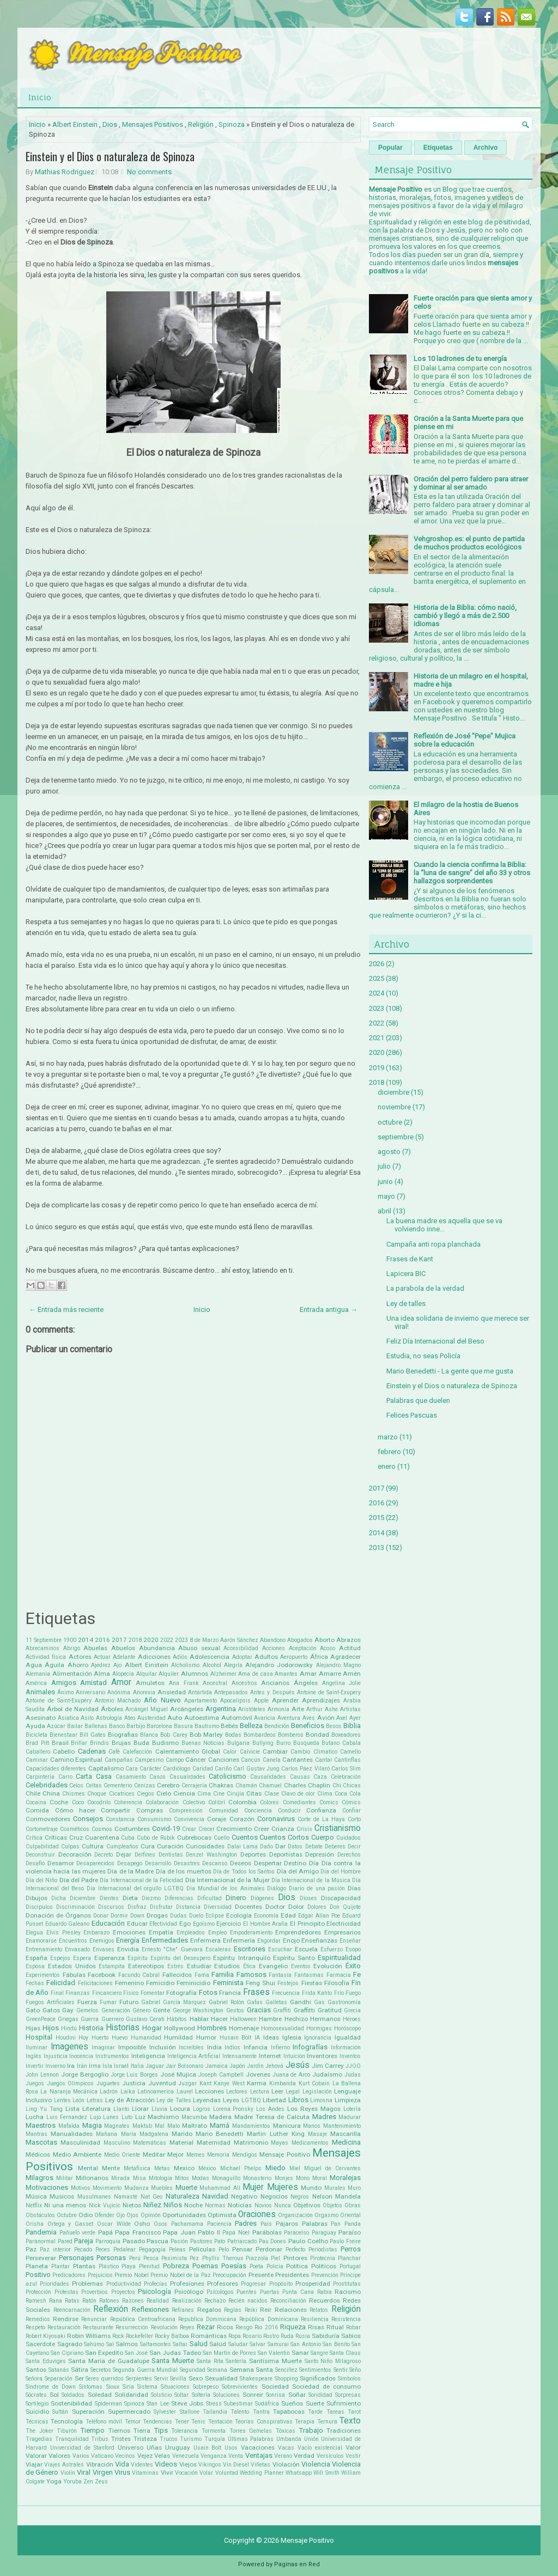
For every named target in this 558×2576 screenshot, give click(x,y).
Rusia (302, 2336)
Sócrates (36, 2394)
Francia (230, 1993)
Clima (324, 1793)
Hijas (33, 2028)
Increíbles (191, 2047)
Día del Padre (78, 1880)
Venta (235, 2455)
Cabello (64, 1751)
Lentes (62, 2100)
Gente (161, 2010)
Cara (131, 1768)
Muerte (186, 2187)
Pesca (151, 2258)
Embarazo (96, 1932)
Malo (173, 2125)
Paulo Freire (345, 2241)
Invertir (35, 2066)
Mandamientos (251, 2125)
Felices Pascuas (411, 1415)
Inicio (39, 97)
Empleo (217, 1932)
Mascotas (41, 2142)
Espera (82, 1958)
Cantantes (297, 1759)
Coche (59, 1802)
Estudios (227, 1966)
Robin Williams (89, 2336)
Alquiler (169, 1673)
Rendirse (65, 2319)
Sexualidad (221, 2378)
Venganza (214, 2455)
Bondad (317, 1734)
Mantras (36, 2134)
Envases (103, 1949)
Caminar (37, 1759)
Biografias (123, 1734)
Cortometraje (42, 1829)
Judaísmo (327, 2074)
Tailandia (215, 2411)
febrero (389, 1452)
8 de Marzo (204, 1640)
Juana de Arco (291, 2074)
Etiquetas (438, 147)
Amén (352, 1673)
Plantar (60, 2266)
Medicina (346, 2142)
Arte (298, 1709)
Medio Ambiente (77, 2154)
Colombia (242, 1802)
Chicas (352, 1785)
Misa (139, 2178)
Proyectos (123, 2292)
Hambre (270, 2019)
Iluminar (36, 2047)
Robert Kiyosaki (45, 2336)
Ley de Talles (173, 2100)
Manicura (287, 2125)
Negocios (274, 2196)
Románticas (209, 2336)
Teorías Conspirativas (263, 2421)
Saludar (238, 2344)
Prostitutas (347, 2283)
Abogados (300, 1640)
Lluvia (159, 2109)
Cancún (250, 1759)
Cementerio (118, 1785)
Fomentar (153, 1993)
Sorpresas (348, 2394)
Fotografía (181, 1993)
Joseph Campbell (221, 2074)
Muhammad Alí (219, 2188)
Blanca (149, 1734)
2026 (376, 964)
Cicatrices (122, 1793)
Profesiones (187, 2283)
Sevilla (178, 2378)
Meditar (154, 2154)
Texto (350, 2421)
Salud (199, 2344)
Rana (55, 2300)
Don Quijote (345, 1906)
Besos (334, 1726)
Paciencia (219, 2223)
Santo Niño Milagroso (333, 2361)
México (207, 2168)
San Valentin (274, 2353)
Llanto (121, 2109)
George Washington (198, 2010)
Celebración (346, 1776)
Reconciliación (288, 2300)
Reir (265, 2309)
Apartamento (200, 1700)
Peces (102, 2249)
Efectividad (163, 1923)
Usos (231, 2447)
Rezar (206, 2327)
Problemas (87, 2283)
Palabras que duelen (418, 1400)
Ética (249, 1966)
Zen (88, 2481)
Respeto (35, 2327)
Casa (104, 1776)
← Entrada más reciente (66, 1309)
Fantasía (280, 1975)
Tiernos (119, 2430)
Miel (294, 2168)
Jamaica (216, 2066)
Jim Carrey (328, 2066)
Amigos (63, 1682)
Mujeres (282, 2187)
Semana (217, 2369)
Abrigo (71, 1648)
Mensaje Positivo (284, 2154)
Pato (219, 2241)
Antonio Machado (118, 1700)
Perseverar (41, 2258)
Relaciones (291, 2309)
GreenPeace (41, 2019)
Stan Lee (157, 2403)
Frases (256, 1992)
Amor (121, 1682)
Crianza (282, 1829)
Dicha (58, 1898)
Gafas (255, 2002)
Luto (127, 2117)
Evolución (327, 1966)
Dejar (123, 1854)
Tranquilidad (72, 2439)
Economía (266, 1915)
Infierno (280, 2047)
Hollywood (179, 2028)
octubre (390, 1122)
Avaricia (264, 1718)
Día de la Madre (130, 1871)
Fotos (208, 1992)
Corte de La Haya (321, 1819)
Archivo (486, 147)
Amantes (286, 1673)
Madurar (349, 2117)
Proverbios (94, 2292)
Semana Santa (251, 2369)
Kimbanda (282, 2083)
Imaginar (103, 2047)
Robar (353, 2327)
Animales (40, 1692)
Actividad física (46, 1657)
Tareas (335, 2411)
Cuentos (245, 1837)
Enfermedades (165, 1940)
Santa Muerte (172, 2361)
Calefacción (137, 1751)
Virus (122, 2472)
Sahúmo (94, 2344)
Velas (162, 2455)
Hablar (199, 2019)
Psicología (154, 2291)
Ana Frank (184, 1683)
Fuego (353, 1993)
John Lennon (42, 2074)
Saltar (180, 2344)
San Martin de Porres (229, 2353)
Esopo (353, 1949)
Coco (78, 1802)
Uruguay (177, 2447)
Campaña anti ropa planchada (433, 1244)
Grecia (352, 2010)
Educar (137, 1923)
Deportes (253, 1854)
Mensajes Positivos (152, 124)
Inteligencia (148, 2056)
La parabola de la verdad (425, 1288)
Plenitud (149, 2266)
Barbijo (135, 1726)
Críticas (56, 1837)
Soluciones (226, 2394)
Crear (189, 1829)
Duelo (196, 1915)
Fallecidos (177, 1975)
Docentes (248, 1906)
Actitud (350, 1648)
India (214, 2047)
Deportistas (285, 1854)
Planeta (37, 2266)
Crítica (34, 1837)
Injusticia (56, 2056)
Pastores (201, 2241)
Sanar (300, 2353)
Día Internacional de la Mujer (227, 1880)
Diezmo (151, 1898)
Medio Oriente (122, 2154)
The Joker (39, 2430)
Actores (80, 1657)
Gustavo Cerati (145, 2019)
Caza (320, 1776)
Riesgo (243, 2327)
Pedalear (124, 2249)
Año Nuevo (162, 1700)
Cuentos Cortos (284, 1837)
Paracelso (296, 2232)
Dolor (296, 1906)
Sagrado (69, 2344)
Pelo (224, 2249)
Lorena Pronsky (233, 2109)
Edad (288, 1915)
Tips (161, 2430)
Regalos (209, 2309)
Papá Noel (236, 2232)
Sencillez (286, 2369)
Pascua (157, 2241)
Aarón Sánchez (239, 1640)
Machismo (163, 2117)
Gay (68, 2010)
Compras (149, 1810)
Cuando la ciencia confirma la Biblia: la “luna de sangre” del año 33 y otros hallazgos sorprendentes (472, 872)
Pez (194, 2258)
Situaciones (175, 2386)
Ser (79, 2378)
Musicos (62, 2196)
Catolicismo (227, 1776)
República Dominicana (268, 2319)
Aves (308, 1718)
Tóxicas (285, 2430)
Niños (172, 2205)
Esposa (35, 1966)
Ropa (234, 2336)
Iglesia (291, 2037)
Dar (280, 1846)
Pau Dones (273, 2241)
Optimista (222, 2215)
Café (114, 1751)
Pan (336, 2223)
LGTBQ (251, 2100)
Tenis (198, 2421)
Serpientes (139, 2378)
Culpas (70, 1846)
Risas (316, 2327)
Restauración (64, 2327)
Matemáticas (149, 2142)
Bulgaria (238, 1743)
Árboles (112, 1709)
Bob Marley (206, 1734)
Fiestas (311, 1983)
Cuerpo (322, 1837)
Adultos (266, 1657)
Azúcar (56, 1726)
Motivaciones (47, 2187)
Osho (142, 2223)
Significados (318, 2378)
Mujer (253, 2187)
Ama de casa (255, 1673)
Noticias (240, 2205)
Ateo (129, 1718)
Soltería (201, 2394)
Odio (85, 2215)
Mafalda (69, 2125)
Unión (311, 2439)
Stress (214, 2403)
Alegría (233, 1665)
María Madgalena (144, 2134)
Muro (354, 2188)
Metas (162, 2168)
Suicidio (37, 2411)
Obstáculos (40, 2215)
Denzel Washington (211, 1854)
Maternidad (214, 2142)
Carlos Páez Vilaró (305, 1768)
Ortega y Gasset (70, 2223)
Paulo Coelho (308, 2241)
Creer (261, 1829)
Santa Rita (210, 2361)
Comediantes (299, 1802)
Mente (111, 2168)
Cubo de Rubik (156, 1837)
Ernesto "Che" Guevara (172, 1949)
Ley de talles (406, 1303)
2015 (376, 1517)
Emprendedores (298, 1932)
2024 (376, 993)
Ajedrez (101, 1665)
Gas (319, 2002)
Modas (200, 2178)
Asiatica (68, 1718)
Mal (160, 2125)
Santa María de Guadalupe (108, 2361)
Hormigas (319, 2028)
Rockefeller (139, 2336)
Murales (334, 2188)
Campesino (149, 1759)
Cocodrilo (99, 1802)
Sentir (340, 2369)
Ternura (327, 2421)
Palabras (314, 2223)
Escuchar (280, 1949)
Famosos (251, 1974)
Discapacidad (341, 1898)
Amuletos (150, 1683)
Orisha (35, 2223)
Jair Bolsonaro (184, 2066)
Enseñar (350, 1940)
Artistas (350, 1709)
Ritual (335, 2327)
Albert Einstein (75, 124)
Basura (183, 1726)
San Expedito (104, 2353)
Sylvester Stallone (176, 2411)
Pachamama (187, 2223)
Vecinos (125, 2455)
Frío (339, 1993)
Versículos (330, 2455)
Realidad (158, 2300)
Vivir (167, 2472)
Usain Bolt (207, 2447)
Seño (355, 2369)
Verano (283, 2455)
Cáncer (195, 1759)
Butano (330, 1743)
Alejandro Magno (338, 1665)
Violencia (315, 2464)
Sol (54, 2394)
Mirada (120, 2178)
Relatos (319, 2309)
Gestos (235, 2010)
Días (354, 1888)
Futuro (128, 2002)
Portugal (350, 2266)
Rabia (324, 2292)
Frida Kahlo (317, 1993)
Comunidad (223, 1810)
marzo (388, 1437)
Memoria (218, 2154)
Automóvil (236, 1718)
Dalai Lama (242, 1846)
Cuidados (348, 1837)
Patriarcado (242, 2241)
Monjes (284, 2178)
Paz (31, 2249)
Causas (300, 1776)
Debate (314, 1846)
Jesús (298, 2065)
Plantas (84, 2266)
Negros (299, 2196)
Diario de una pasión (317, 1888)
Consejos (88, 1819)
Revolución (164, 2327)
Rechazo (215, 2300)
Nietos (132, 2205)
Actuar (102, 1657)
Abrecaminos (42, 1648)
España (36, 1958)
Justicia (133, 2083)
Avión (326, 1718)
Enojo (291, 1940)
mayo (386, 1196)
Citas (254, 1793)
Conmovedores (48, 1819)
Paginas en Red (297, 2564)
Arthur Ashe (322, 1709)
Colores (269, 1802)
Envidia (128, 1949)
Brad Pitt (37, 1743)
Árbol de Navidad (73, 1709)
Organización (295, 2215)
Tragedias (39, 2439)
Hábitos (177, 2019)
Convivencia (189, 1819)
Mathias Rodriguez (64, 172)
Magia (92, 2125)
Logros (201, 2109)
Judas (352, 2074)
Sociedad (275, 2386)
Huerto (100, 2037)
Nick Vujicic (104, 2205)
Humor (206, 2037)
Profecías (155, 2283)
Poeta (256, 2266)
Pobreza (176, 2266)
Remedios (38, 2319)
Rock (118, 2336)
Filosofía (336, 1983)
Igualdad (348, 2037)
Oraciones (257, 2214)
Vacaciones (258, 2447)
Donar (100, 1915)
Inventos (350, 2056)
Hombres (212, 2028)
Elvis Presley (63, 1932)
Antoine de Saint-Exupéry (59, 1700)
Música (36, 2196)
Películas (202, 2249)
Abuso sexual (199, 1648)
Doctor (275, 1906)
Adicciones (154, 1657)
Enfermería (239, 1940)
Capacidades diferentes (56, 1768)
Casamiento (131, 1776)
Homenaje (244, 2028)
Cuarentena (102, 1837)
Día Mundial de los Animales (225, 1888)
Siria (128, 2386)
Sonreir (252, 2394)
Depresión (319, 1854)
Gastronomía (344, 2002)
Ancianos (275, 1683)
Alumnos (194, 1673)
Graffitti (304, 2010)
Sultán (60, 2411)
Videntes (142, 2464)
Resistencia (346, 2319)
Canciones (223, 1759)
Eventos (301, 1966)
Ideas (271, 2037)
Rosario (252, 2336)
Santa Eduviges (46, 2361)
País (266, 2223)
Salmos (127, 2344)
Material (181, 2142)
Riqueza (293, 2327)
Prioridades (54, 2283)
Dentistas (171, 1854)
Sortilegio (37, 2403)
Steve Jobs (187, 2403)
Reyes (187, 2327)
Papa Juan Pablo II (191, 2232)
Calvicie (250, 1751)
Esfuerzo (331, 1949)
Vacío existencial (320, 2447)
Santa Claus (345, 2353)
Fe (357, 1974)
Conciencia (258, 1810)
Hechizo (296, 2019)
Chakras (221, 1785)
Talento (240, 2411)
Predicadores (69, 2275)
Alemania (38, 1673)
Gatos (51, 2010)
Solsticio (161, 2394)
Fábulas (74, 1975)
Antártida (200, 1692)
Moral (319, 2178)
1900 (69, 1640)
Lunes (111, 2117)
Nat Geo (151, 2196)
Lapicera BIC (406, 1273)
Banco (117, 1726)
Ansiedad (171, 1692)
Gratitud (330, 2010)
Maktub (142, 2125)
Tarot (354, 2411)
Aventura (288, 1718)
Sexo (196, 2378)
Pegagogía (152, 2249)
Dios (109, 124)
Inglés (33, 2056)
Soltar (181, 2394)
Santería (236, 2361)
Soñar (297, 2394)
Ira (71, 2066)
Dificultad (209, 1898)
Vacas (286, 2447)
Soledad (100, 2394)
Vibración (99, 2464)
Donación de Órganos (58, 1915)
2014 (85, 1640)
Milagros (39, 2178)
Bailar (75, 1726)
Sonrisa (275, 2394)
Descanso (214, 1863)
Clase (271, 1793)
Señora (34, 2378)
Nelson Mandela (336, 2196)
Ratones (109, 2300)
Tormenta (214, 2430)
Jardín (255, 2066)
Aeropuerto (293, 1657)
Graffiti (282, 2010)
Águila (54, 1665)
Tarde (315, 2411)
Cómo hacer (75, 1810)
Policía (274, 2266)
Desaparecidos (95, 1863)
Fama (202, 1975)
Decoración (75, 1854)
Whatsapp (299, 2472)
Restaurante (98, 2327)
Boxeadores (346, 1734)
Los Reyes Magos (314, 2109)
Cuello (221, 1837)
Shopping (286, 2378)
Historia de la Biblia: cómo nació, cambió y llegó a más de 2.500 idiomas (465, 615)
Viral (83, 2472)
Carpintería (40, 1776)
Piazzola (257, 2258)
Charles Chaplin (307, 1785)
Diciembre (82, 1898)
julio (384, 1166)
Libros (298, 2100)
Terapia (304, 2421)
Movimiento (107, 2188)
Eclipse (214, 1915)
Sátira (79, 2369)
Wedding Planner (261, 2472)
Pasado (134, 2241)
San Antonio (305, 2344)
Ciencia (184, 1793)
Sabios (351, 2336)
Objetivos (306, 2205)
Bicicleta (36, 1734)
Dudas (178, 1915)
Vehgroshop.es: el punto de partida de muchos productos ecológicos (469, 543)
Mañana (106, 2134)
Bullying (263, 1743)
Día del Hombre (340, 1871)
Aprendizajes (321, 1700)
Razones (133, 2300)
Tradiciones (343, 2430)
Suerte (315, 2403)
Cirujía (235, 1793)
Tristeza (145, 2439)
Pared (65, 2241)
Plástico (109, 2266)
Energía (128, 1940)
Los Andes (270, 2109)
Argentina (220, 1709)
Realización (187, 2300)
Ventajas (258, 2455)
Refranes (183, 2309)
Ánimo (65, 1692)
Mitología (160, 2178)
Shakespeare (256, 2378)
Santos (36, 2369)
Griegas (68, 2019)
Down (137, 1915)
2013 (376, 1547)
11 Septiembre (44, 1640)
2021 (376, 1038)
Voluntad (226, 2472)
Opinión (151, 2215)
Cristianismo (337, 1828)
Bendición (276, 1726)
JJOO (353, 2066)
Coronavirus (276, 1819)
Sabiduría (325, 2336)
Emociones (129, 1932)
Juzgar (187, 2083)
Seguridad (192, 2369)
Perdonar (269, 2249)
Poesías (233, 2266)
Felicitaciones (95, 1983)
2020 (151, 1640)
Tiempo (93, 2430)
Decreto (103, 1854)
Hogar (152, 2028)
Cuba (128, 1837)
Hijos (51, 2028)
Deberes (335, 1846)
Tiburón (67, 2430)
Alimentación (72, 1673)
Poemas (205, 2266)
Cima (204, 1793)
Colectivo (194, 1802)
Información (346, 2047)
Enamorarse (41, 1940)
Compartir (115, 1810)
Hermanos (325, 2019)
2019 (376, 1068)
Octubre (67, 2215)
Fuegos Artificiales (50, 2002)
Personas (111, 2258)
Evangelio (273, 1966)
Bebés (229, 1726)
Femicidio (160, 1983)
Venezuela (185, 2455)
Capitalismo (106, 1768)
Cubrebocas (194, 1837)
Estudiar (199, 1966)
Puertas (270, 2292)
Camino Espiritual (76, 1759)
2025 (376, 978)
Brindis (99, 1743)
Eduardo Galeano (67, 1923)
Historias (123, 2027)
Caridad (202, 1768)
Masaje (317, 2134)
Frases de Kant (409, 1259)
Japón (237, 2066)
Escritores (249, 1949)
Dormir (119, 1915)
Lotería (352, 2109)
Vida (122, 2464)
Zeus (101, 2481)
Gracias (259, 2010)
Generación (115, 2010)
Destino (295, 1863)
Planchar (349, 2258)
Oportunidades (184, 2215)
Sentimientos (315, 2369)
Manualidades (72, 2134)
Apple (261, 1700)
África (319, 1657)
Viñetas (260, 2464)
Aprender (285, 1700)
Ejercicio (228, 1923)
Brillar (79, 1743)
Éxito (353, 1966)
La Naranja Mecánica (69, 2091)
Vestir (353, 2455)
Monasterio (257, 2178)
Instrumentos (112, 2056)
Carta (84, 1776)
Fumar (108, 2002)
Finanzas (77, 1993)
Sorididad (320, 2394)
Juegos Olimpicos (70, 2083)
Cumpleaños (122, 1846)
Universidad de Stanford (82, 2447)
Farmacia (338, 1975)
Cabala (351, 1743)
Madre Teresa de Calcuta (272, 2117)
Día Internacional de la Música (310, 1880)
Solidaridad (131, 2394)
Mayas (279, 2142)
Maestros (41, 2125)
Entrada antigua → (328, 1309)
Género (141, 2010)
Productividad (123, 2283)
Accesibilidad (240, 1648)
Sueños (292, 2403)
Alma (102, 1673)
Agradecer (345, 1657)
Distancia (188, 1906)
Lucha (35, 2117)
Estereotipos (146, 1966)
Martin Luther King (275, 2134)
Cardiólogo (176, 1768)
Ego (185, 1923)
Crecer (206, 1829)
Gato (33, 2010)
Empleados (191, 1932)
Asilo (87, 1718)
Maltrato (194, 2125)
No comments (149, 172)
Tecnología (67, 2421)
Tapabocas (289, 2411)
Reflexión (110, 2309)
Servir (161, 2378)
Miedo (275, 2168)
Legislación (317, 2091)
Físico (130, 1993)
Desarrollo (158, 1863)
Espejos (60, 1958)
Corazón (241, 1819)
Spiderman (108, 2403)
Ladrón (109, 2091)
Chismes (73, 1793)
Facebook (102, 1975)
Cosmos (102, 1829)
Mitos (182, 2178)
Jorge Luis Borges (135, 2074)
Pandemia (41, 2232)
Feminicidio (193, 1983)
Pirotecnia (322, 2258)
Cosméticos (74, 1829)
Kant (205, 2083)
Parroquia (107, 2241)
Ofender (104, 2215)
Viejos (188, 2464)
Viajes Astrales (64, 2464)
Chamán (246, 1785)
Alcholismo (185, 1665)
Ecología (239, 1915)
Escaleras (218, 1949)
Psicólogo (188, 2292)
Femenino (129, 1983)
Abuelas (95, 1648)
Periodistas (322, 2249)
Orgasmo (326, 2215)
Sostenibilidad (71, 2403)
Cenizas (144, 1785)
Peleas (177, 2249)
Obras (352, 2205)
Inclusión (162, 2047)
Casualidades (187, 1776)
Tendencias (157, 2421)
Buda (141, 1743)
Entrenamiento (44, 1949)
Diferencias (179, 1898)
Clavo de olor (298, 1793)
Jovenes (258, 2074)
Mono (303, 2178)
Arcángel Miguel (146, 1709)
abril (384, 1211)
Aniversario (90, 1692)
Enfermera (205, 1940)
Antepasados (231, 1692)
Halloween (243, 2019)
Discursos (111, 1906)
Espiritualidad (339, 1958)
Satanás (58, 2369)
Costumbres (132, 1829)
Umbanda (288, 2439)
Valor (353, 2447)
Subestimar (238, 2403)
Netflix (34, 2205)
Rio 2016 (265, 2327)
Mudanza (136, 2188)
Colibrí (216, 1802)
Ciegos (145, 1793)
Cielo (163, 1793)
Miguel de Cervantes (332, 2168)
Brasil (60, 1743)
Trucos (169, 2439)
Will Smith (326, 2472)
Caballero (38, 1751)
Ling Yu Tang (44, 2109)
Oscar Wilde (114, 2223)
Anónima (118, 1692)
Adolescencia (209, 1657)
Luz (140, 2117)
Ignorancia (317, 2037)
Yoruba (72, 2481)
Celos (76, 1785)
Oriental (350, 2215)
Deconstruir (40, 1854)
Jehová (274, 2066)
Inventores (322, 2056)
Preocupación (229, 2275)
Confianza (321, 1810)
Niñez (152, 2205)
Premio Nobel (131, 2275)
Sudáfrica (267, 2403)
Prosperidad (312, 2283)
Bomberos (291, 1734)
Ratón (89, 2300)
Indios (232, 2047)
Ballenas (95, 1726)
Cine (219, 1793)
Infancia (256, 2047)
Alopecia (123, 1673)
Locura (180, 2109)
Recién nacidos (248, 2300)
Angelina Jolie (341, 1683)
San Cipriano (67, 2353)
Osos (160, 2223)
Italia (137, 2066)
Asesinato (41, 1718)
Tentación (220, 2421)
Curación (170, 1846)
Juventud (162, 2083)
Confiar (351, 1810)
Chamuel (270, 1785)
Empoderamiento (251, 1932)
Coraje (216, 1819)
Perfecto (295, 2249)
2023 (181, 1640)
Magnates (117, 2125)
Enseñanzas (319, 1940)
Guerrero (112, 2019)
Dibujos (36, 1898)
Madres (324, 2117)
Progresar (253, 2283)
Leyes (231, 2100)
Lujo (95, 2117)
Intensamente (239, 2056)
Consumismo (154, 1819)
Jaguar (154, 2066)
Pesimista (174, 2258)
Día (314, 1863)
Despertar (268, 1863)
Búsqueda (306, 1743)
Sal (110, 2344)
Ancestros (244, 1683)
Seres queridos (105, 2378)
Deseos (240, 1863)
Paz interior (55, 2249)
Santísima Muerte (275, 2361)
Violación (286, 2464)
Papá (105, 2232)
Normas (215, 2205)
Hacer (219, 2019)
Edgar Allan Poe (319, 1915)
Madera (220, 2117)
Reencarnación (71, 2309)
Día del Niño (41, 1880)
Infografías (310, 2047)
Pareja (83, 2241)
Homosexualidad (282, 2028)
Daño (266, 1846)
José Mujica (178, 2074)
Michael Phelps (241, 2168)
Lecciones (209, 2091)
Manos (311, 2125)
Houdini (66, 2037)
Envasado (77, 1949)
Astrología (109, 1718)
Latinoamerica (155, 2091)
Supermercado (129, 2411)
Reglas (232, 2309)
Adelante (124, 1657)
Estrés (175, 1966)
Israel (121, 2066)
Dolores (316, 1906)
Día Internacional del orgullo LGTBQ (135, 1888)
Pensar (242, 2249)
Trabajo (311, 2430)
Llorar (140, 2109)
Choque (96, 1793)
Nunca (282, 2205)
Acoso (327, 1648)
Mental (88, 2168)
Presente (261, 2275)
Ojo (120, 2215)
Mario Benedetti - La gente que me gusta (449, 1371)
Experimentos (43, 1975)
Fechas (35, 1983)
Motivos (80, 2188)
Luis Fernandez (67, 2117)
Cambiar (275, 1751)
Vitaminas (145, 2472)
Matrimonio (251, 2142)
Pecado (83, 2249)
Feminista (228, 1983)
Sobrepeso (206, 2386)
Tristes (121, 2439)
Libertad (274, 2100)
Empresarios (342, 1932)
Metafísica (137, 2168)
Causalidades (268, 1776)
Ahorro (78, 1665)
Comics (328, 1802)
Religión (201, 124)
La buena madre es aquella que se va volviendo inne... (444, 1225)
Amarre (330, 1673)
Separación (58, 2378)
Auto (174, 1718)
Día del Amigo (298, 1871)
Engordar (269, 1940)
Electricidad (343, 1923)
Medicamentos (310, 2142)
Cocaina (36, 1802)
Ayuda (35, 1726)
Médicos (38, 2154)
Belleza (251, 1726)
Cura (148, 1846)
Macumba (194, 2117)
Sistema (147, 2386)
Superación (88, 2411)
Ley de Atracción (130, 2100)
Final (57, 1993)
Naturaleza (182, 2196)
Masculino (117, 2142)
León (78, 2100)
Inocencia (81, 2056)
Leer (277, 2091)
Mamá (219, 2125)
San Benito (336, 2344)
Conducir (289, 1810)
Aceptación (303, 1648)
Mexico (184, 2168)
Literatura (96, 2109)
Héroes (352, 2019)
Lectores (236, 2091)
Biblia (352, 1726)
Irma (95, 2066)
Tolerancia (184, 2430)
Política (297, 2266)
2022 (166, 1640)
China (51, 1793)
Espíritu (138, 1958)
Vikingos (209, 2464)
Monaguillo (226, 2178)
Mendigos (244, 2154)
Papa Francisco (138, 2232)
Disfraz (137, 1906)
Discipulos (39, 1906)
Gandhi (300, 2002)
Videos (166, 2464)
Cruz (76, 1837)
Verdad (304, 2455)
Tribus (99, 2439)
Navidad (215, 2196)
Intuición (294, 2056)
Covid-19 (166, 1828)
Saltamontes (155, 2344)
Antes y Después (272, 1692)
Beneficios (307, 1726)
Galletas (276, 2002)
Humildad (178, 2037)
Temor (133, 2421)
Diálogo (276, 1888)
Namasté (125, 2196)
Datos (295, 1846)
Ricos (225, 2327)
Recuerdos (324, 2300)
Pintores (295, 2258)
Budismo (165, 1743)
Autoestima (201, 1718)
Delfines (145, 1854)
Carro (65, 1776)
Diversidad (218, 1906)
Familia (222, 1974)
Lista (72, 2109)
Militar (64, 2178)
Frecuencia (286, 1993)
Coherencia (128, 1802)
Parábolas (267, 2232)
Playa (129, 2266)
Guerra (90, 2019)
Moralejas (345, 2178)
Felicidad (60, 1983)
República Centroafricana (142, 2319)
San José (136, 2353)
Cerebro (168, 1785)
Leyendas (207, 2100)
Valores (59, 2455)
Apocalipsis (235, 1700)
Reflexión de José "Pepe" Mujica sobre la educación (464, 740)
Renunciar (94, 2319)
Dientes (109, 1898)
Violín (67, 2472)
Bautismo (207, 1726)
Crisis (304, 1829)
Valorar (36, 2455)
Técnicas (37, 2421)
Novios (263, 2205)
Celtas (94, 1785)
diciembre (393, 1092)
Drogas (157, 1915)
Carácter (150, 1768)
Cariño (223, 1768)
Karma (256, 2083)
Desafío (35, 1863)
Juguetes (108, 2083)
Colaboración (162, 1802)
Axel (341, 1718)
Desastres (187, 1863)
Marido (182, 2134)
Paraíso (349, 2232)
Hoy (83, 2037)
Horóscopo (347, 2028)
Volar (206, 2472)
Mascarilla (345, 2134)
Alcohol (212, 1665)
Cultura (93, 1846)
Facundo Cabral (139, 1975)
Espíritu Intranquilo (241, 1958)
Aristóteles (251, 1709)
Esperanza (109, 1958)
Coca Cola (348, 1793)
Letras (95, 2100)
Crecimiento (234, 1829)
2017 (119, 1640)
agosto (389, 1151)
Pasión (179, 2241)
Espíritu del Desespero (180, 1958)
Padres (246, 2223)
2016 (102, 1640)
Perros (351, 2249)
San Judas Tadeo (175, 2353)
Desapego (129, 1863)
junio (385, 1181)
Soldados (73, 2394)
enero (387, 1466)
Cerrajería (194, 1785)
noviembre (394, 1107)
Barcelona (159, 1726)
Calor (229, 1751)
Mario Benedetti (220, 2134)
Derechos (349, 1854)
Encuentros (73, 1940)
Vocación (186, 2472)
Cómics (351, 1802)
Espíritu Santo (294, 1958)
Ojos (132, 2215)
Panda (352, 2223)
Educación (108, 1923)
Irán (82, 2066)
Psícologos (220, 2292)
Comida (37, 1810)
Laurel (185, 2091)
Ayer (355, 1718)
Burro (283, 1743)
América (36, 1683)
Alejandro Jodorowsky (279, 1665)
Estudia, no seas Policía (423, 1356)
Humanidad (146, 2037)
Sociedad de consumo (326, 2386)
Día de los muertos (183, 1871)
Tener (182, 2421)
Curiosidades (205, 1846)
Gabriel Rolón (226, 2002)
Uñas (154, 2447)
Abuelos (123, 1648)
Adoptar (242, 1657)
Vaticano (102, 2455)
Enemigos (101, 1940)
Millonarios (92, 2178)
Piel (275, 2258)
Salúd (217, 2344)
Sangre (319, 2353)
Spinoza (232, 124)
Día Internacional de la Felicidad (141, 1880)
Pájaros (287, 2223)
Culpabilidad (42, 1846)
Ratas (72, 2300)
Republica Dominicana (207, 2319)
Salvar (257, 2344)
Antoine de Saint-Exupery (329, 1692)
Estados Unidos (72, 1966)
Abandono (273, 1640)
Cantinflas (347, 1759)
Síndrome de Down (51, 2386)
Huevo (120, 2037)
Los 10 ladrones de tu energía (460, 359)
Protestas (66, 2292)
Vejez (145, 2455)
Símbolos (349, 2378)
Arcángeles (186, 1709)
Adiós (180, 1657)
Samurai (278, 2344)
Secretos (100, 2369)
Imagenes (69, 2047)
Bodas (233, 1734)
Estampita (112, 1966)
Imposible (132, 2047)
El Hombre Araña (265, 1923)
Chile (33, 1793)
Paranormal (41, 2241)
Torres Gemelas (250, 2430)
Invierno (55, 2066)
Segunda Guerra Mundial (145, 2369)
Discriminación (75, 1906)
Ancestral (215, 1683)
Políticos (323, 2266)
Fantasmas (309, 1975)
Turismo (191, 2439)
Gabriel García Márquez (173, 2002)
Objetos (332, 2205)
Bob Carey (173, 1734)
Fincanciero (107, 1993)
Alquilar (146, 1673)
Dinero (236, 1898)
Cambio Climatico (313, 1751)
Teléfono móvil (104, 2421)
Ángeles (306, 1683)
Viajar (34, 2464)
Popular (390, 147)
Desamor (60, 1863)
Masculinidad (80, 2142)
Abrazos (348, 1640)
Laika (127, 2091)
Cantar (323, 1759)
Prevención (324, 2275)
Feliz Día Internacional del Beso (435, 1341)
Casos (157, 1776)
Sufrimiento (343, 2403)
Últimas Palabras (251, 2439)
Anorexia (144, 1692)
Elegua (34, 1932)
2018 (135, 1640)
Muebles (162, 2188)
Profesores (222, 2283)
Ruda (287, 2336)
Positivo (38, 2274)
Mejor (175, 2154)
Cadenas (92, 1751)
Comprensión (186, 1810)
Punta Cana (298, 2292)
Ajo (117, 1665)
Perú (135, 2258)
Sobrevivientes (240, 2386)
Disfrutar (161, 1906)
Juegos (35, 2083)
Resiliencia (315, 2319)
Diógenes (262, 1898)
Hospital (39, 2037)
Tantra (261, 2411)
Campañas (119, 1759)
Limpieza (348, 2100)
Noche (193, 2205)
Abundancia (157, 1648)
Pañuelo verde (77, 2232)
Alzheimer (223, 1673)
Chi (336, 1785)
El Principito (307, 1923)
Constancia (120, 1819)
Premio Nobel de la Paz (180, 2275)
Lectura (259, 2091)
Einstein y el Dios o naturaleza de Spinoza (110, 156)
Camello (350, 1751)
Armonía (278, 1709)
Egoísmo (204, 1923)
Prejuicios (100, 2275)
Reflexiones (150, 2309)
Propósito (281, 2283)
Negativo (244, 2196)
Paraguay (324, 2232)
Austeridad (151, 1718)
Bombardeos (260, 1734)
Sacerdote (40, 2344)
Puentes (246, 2292)
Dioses (308, 1898)
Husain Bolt (236, 2037)
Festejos (288, 1983)
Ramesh (36, 2300)
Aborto (324, 1640)
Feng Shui (260, 1983)
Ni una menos (65, 2205)
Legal (293, 2091)
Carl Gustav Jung (256, 1768)
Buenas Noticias (203, 1743)
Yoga (54, 2481)
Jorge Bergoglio (84, 2074)
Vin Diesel (236, 2464)
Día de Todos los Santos (244, 1871)
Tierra (142, 2430)
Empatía (161, 1932)
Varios (80, 2455)
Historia (91, 2028)
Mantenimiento (342, 2125)
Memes (195, 2154)
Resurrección (132, 2327)
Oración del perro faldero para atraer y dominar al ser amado (471, 483)
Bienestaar (63, 1734)
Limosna (321, 2100)
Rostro (271, 2336)
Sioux (112, 2386)
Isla (107, 2066)
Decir (354, 1846)
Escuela (306, 1949)
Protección (38, 2292)
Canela (272, 1759)
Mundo (311, 2188)
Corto (354, 1819)
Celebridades (47, 1785)
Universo (130, 2447)
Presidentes (292, 2275)
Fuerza (87, 2002)
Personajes (76, 2258)
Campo (175, 1759)
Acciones (273, 1648)
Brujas (121, 1743)
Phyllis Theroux (222, 2258)
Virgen (103, 2472)
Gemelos (87, 2010)
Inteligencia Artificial (194, 2056)
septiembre (396, 1137)
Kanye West (229, 2083)
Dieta (130, 1898)
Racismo (348, 2292)
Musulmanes (94, 2196)
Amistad (93, 1682)
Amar (308, 1673)
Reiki (251, 2309)
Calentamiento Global (187, 1751)
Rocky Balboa (172, 2336)
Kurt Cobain (314, 2083)
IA (257, 2037)
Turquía (214, 2439)
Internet (270, 2056)
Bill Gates (93, 1734)
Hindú (69, 2028)
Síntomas (90, 2386)
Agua (34, 1665)
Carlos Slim (346, 1768)
